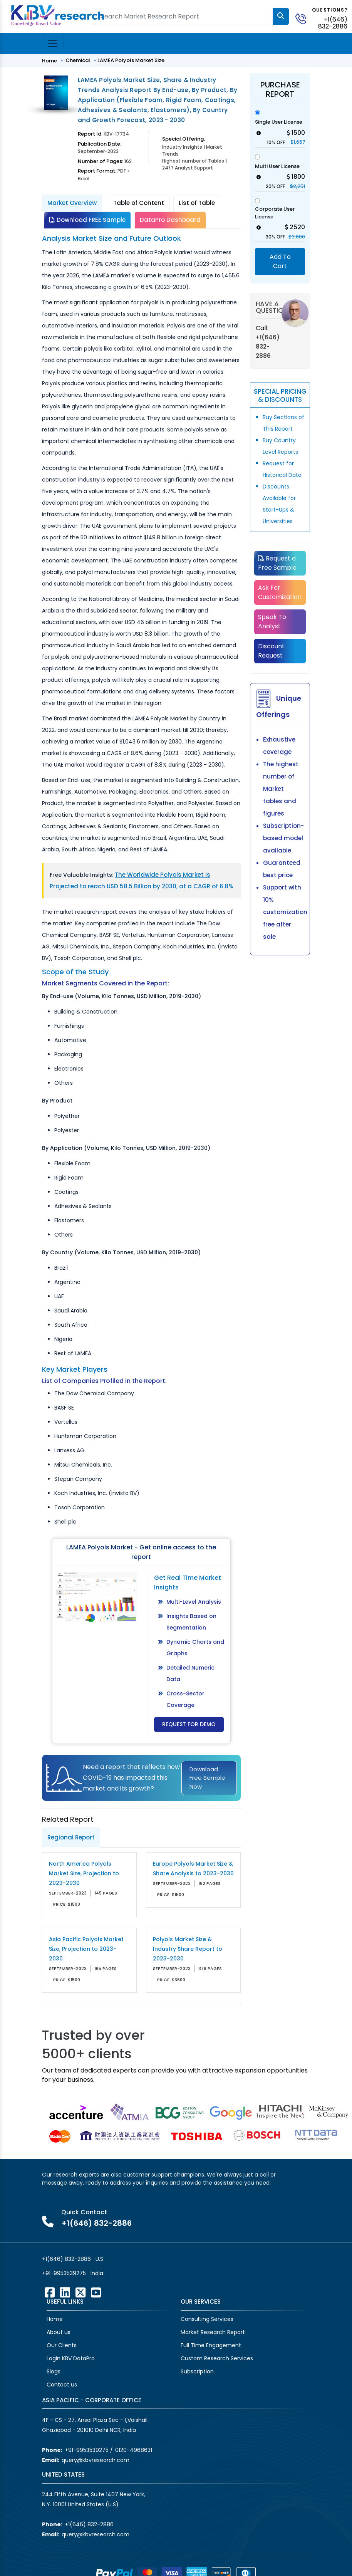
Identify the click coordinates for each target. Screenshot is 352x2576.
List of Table (197, 203)
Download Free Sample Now (207, 1778)
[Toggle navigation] (53, 43)
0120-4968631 (133, 2450)
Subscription (197, 2371)
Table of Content (138, 203)
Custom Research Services (217, 2358)
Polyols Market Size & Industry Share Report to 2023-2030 (187, 1948)
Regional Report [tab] (71, 1837)
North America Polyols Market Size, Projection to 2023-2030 (84, 1873)
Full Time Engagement (211, 2345)
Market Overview (72, 203)
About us (58, 2332)
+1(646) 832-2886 (332, 23)
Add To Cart (280, 261)
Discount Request (271, 651)
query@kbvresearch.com (95, 2460)
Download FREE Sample (87, 220)
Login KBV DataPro (71, 2358)
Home (49, 60)
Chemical (77, 60)
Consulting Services (207, 2319)
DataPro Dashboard (170, 220)
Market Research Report (213, 2332)
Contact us (62, 2384)
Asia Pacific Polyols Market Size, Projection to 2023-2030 (86, 1948)
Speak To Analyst (272, 622)
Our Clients (62, 2345)
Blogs (53, 2371)
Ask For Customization (280, 592)
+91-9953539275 (64, 2273)
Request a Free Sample (277, 563)
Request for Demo (189, 1724)
